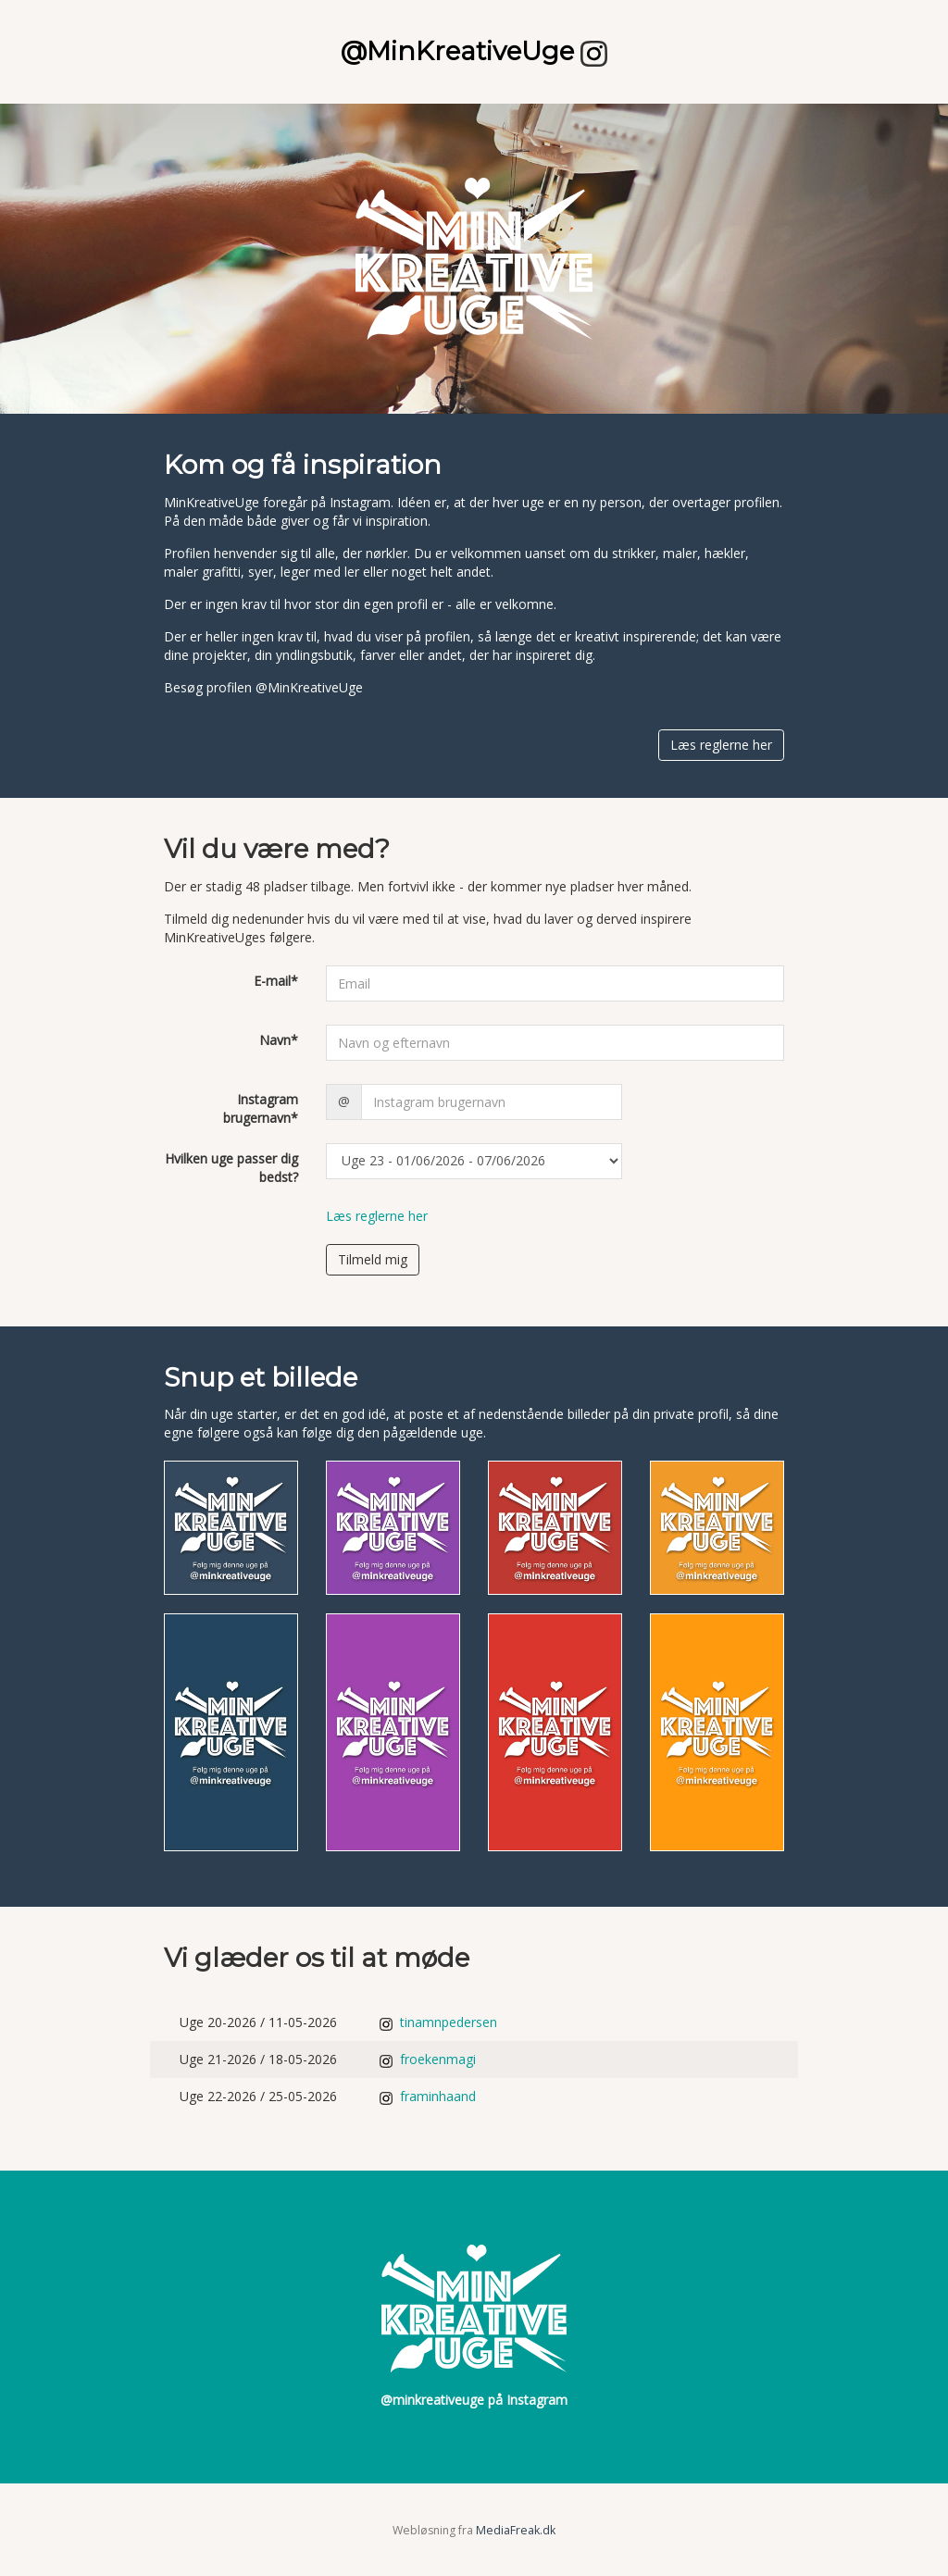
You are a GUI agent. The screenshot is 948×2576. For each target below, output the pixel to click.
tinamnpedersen (438, 2022)
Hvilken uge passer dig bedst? (231, 1168)
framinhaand (428, 2096)
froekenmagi (428, 2059)
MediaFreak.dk (515, 2530)
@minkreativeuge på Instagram (474, 2399)
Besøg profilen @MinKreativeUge (263, 687)
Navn (278, 1040)
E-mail (276, 980)
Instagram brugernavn (260, 1108)
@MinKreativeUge (473, 51)
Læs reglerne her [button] (721, 744)
